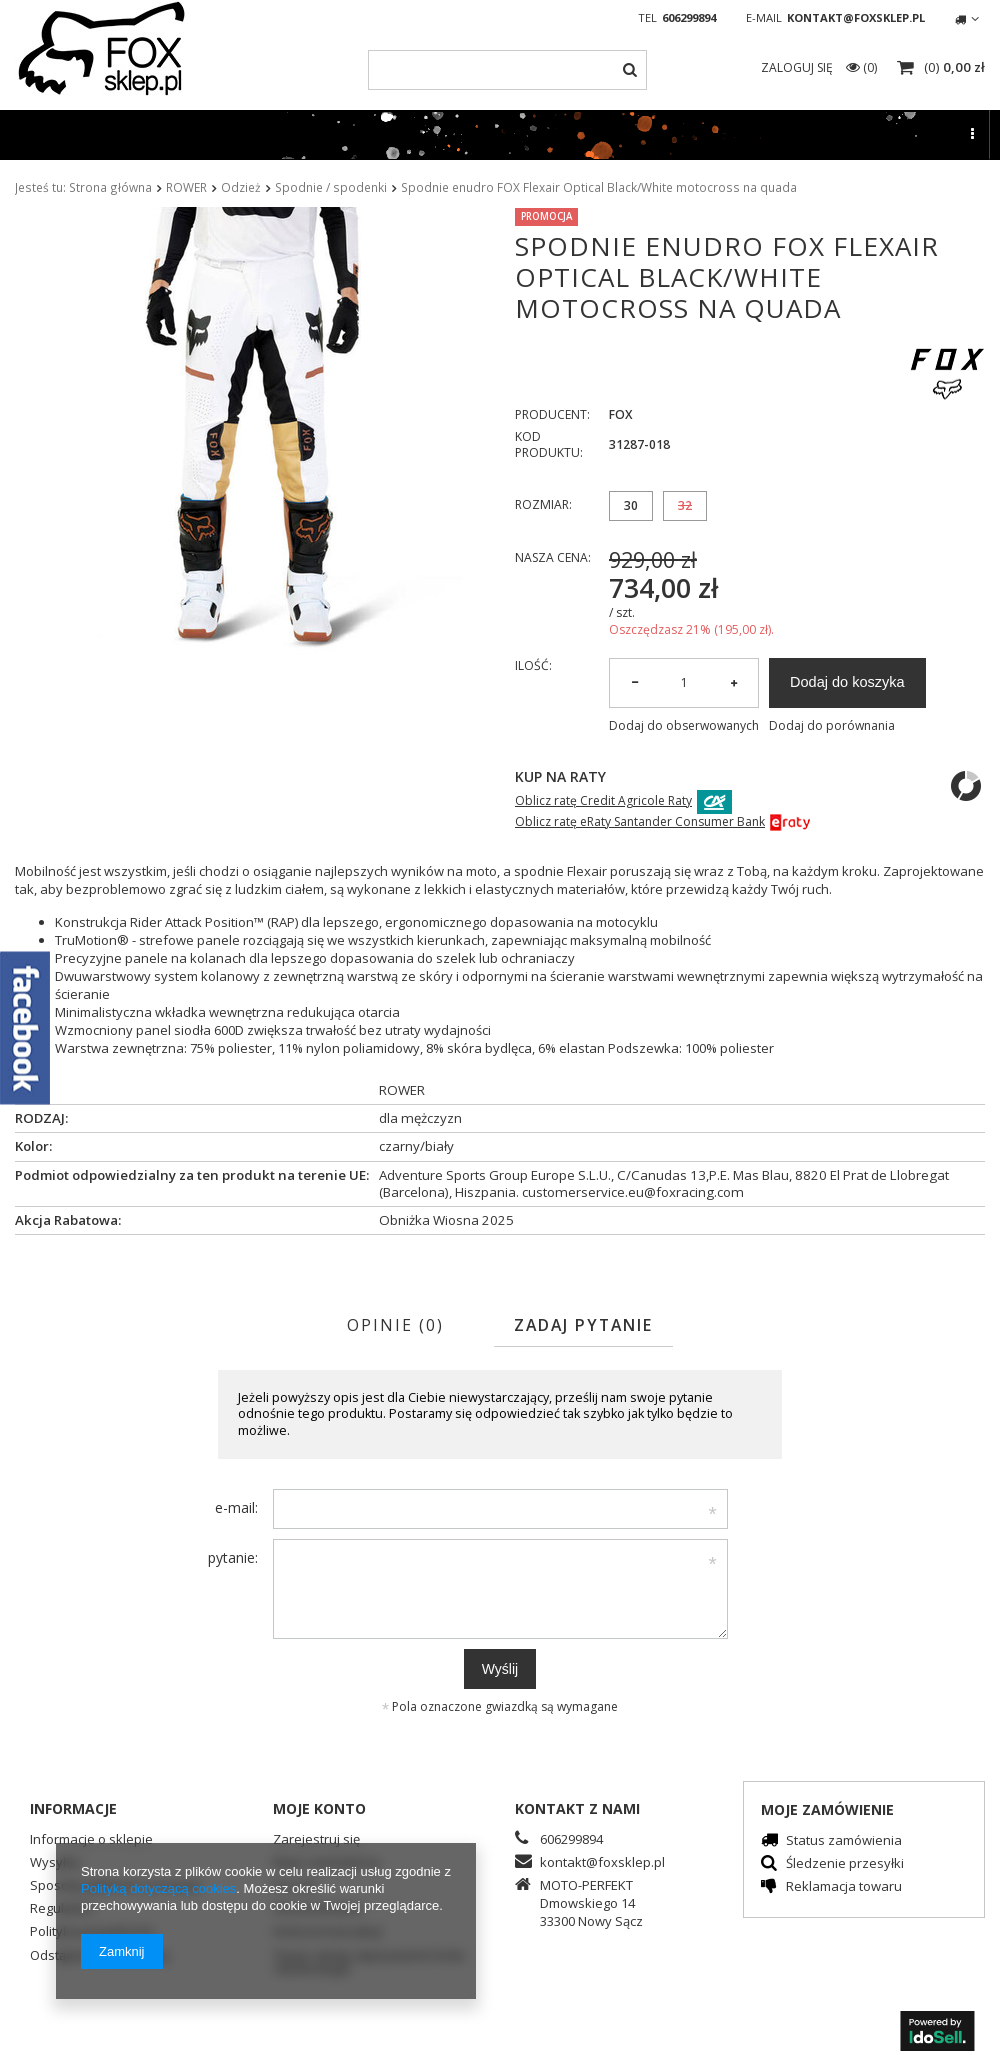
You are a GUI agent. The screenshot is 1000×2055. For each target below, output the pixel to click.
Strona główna (110, 187)
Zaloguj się (798, 67)
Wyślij (500, 1669)
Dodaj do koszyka (847, 682)
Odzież (241, 187)
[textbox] (507, 70)
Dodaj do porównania (832, 726)
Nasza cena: (553, 557)
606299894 (689, 17)
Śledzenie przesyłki (845, 1864)
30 (631, 505)
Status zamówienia (844, 1841)
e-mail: (236, 1507)
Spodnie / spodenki (331, 187)
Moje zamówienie (827, 1809)
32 (685, 505)
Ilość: (533, 666)
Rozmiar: (543, 504)
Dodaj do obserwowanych (684, 726)
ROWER (186, 187)
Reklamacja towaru (844, 1887)
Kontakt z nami (577, 1808)
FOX (621, 415)
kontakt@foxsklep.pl (856, 17)
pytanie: (233, 1557)
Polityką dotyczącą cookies (158, 1888)
